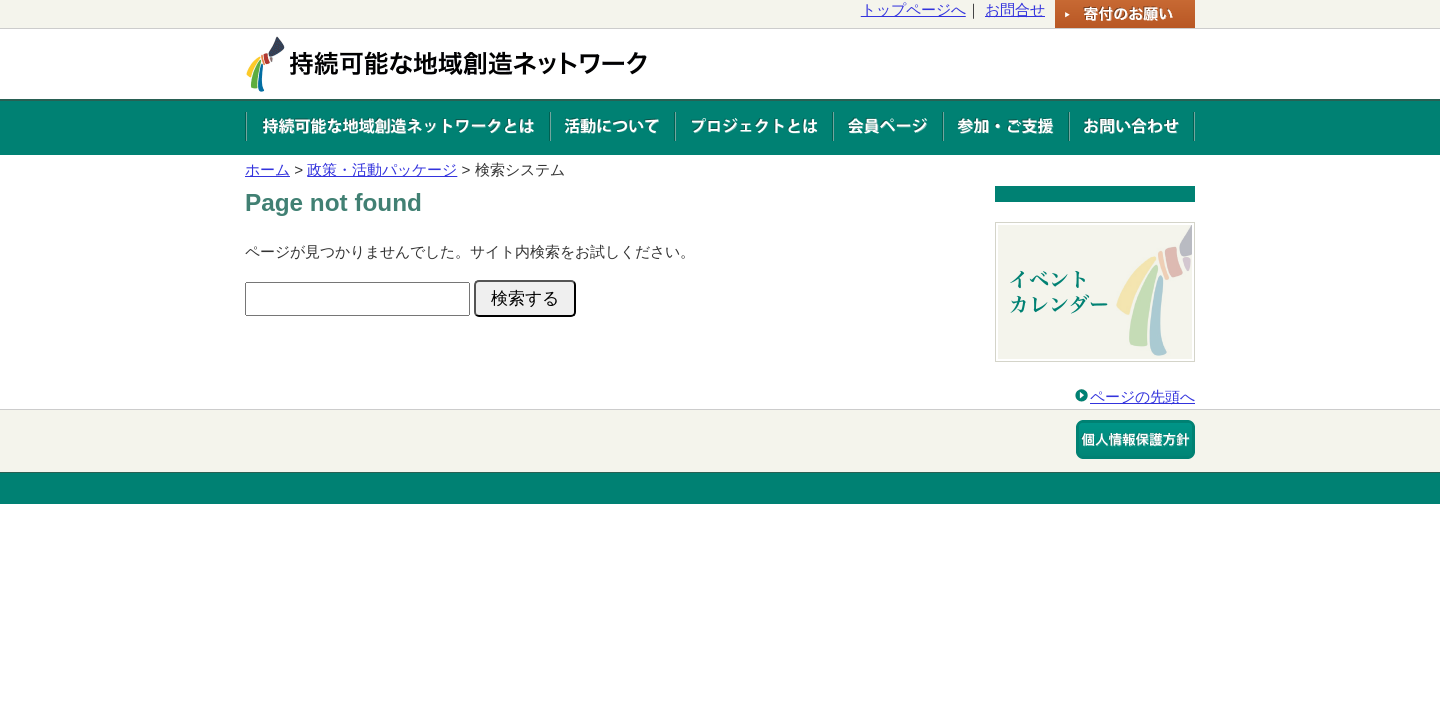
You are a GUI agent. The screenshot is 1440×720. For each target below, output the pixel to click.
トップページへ (913, 9)
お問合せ (1015, 9)
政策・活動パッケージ (382, 169)
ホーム (267, 169)
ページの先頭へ (1142, 396)
